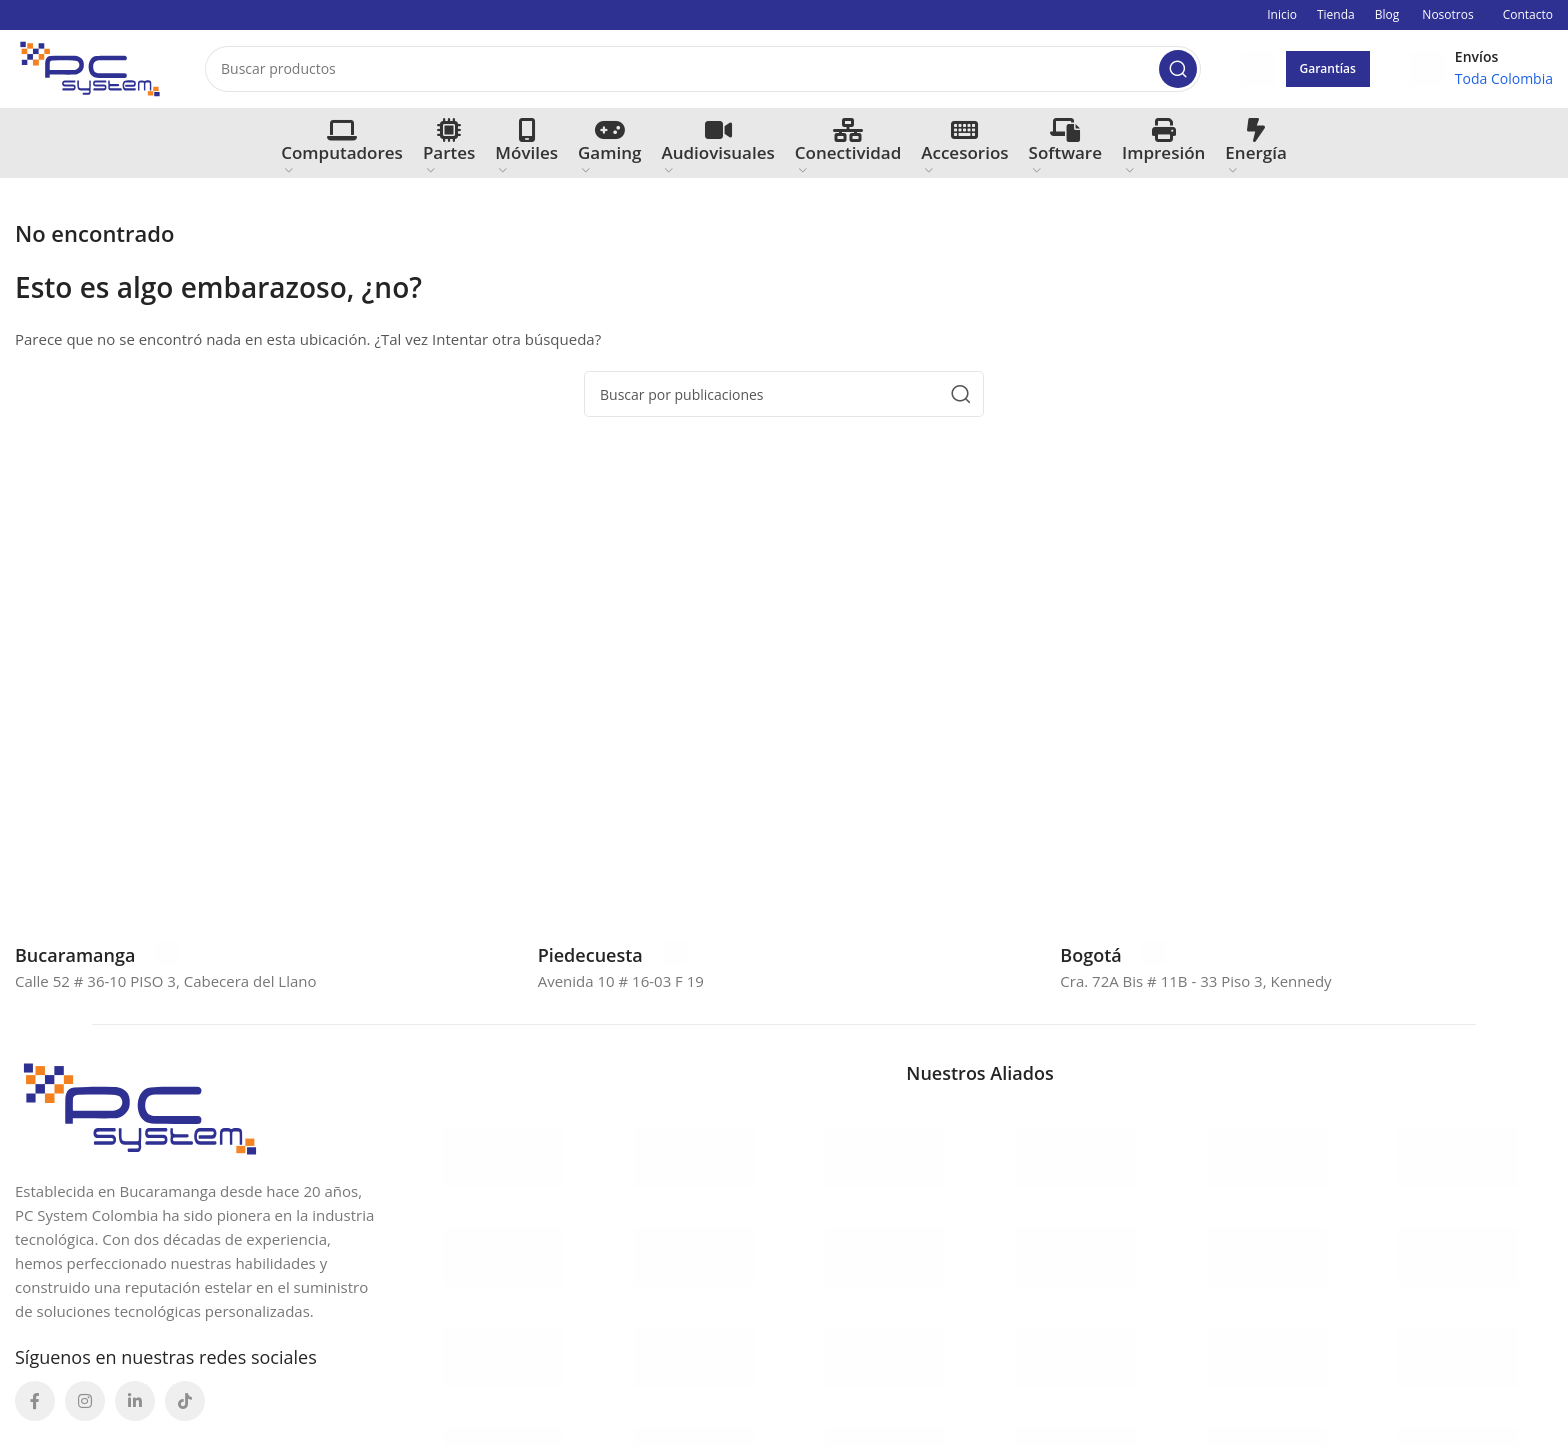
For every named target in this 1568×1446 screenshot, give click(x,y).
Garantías (1328, 69)
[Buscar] (703, 70)
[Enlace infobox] (97, 957)
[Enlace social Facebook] (35, 1404)
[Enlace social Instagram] (85, 1404)
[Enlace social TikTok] (185, 1404)
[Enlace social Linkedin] (135, 1404)
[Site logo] (90, 68)
